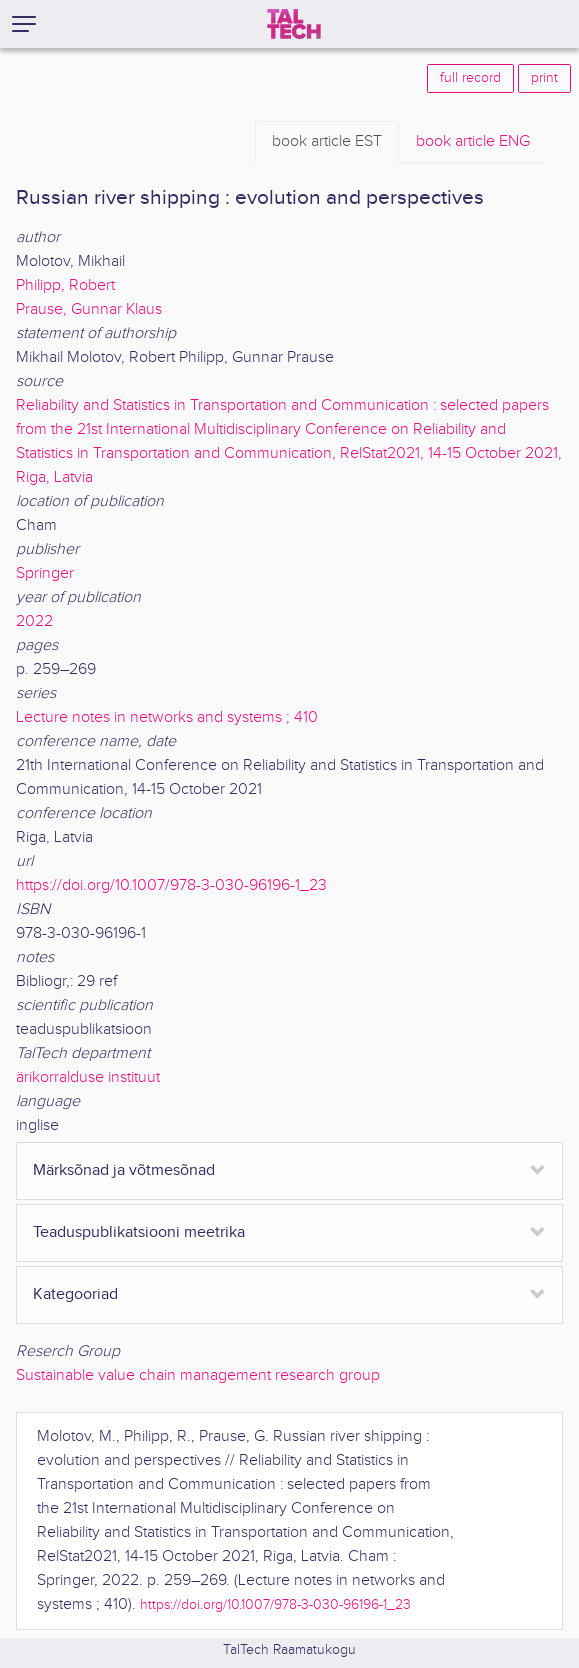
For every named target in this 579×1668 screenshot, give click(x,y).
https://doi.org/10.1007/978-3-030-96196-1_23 (171, 885)
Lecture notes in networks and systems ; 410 (167, 717)
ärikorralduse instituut (88, 1077)
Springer (45, 573)
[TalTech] (294, 24)
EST (327, 142)
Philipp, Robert (65, 285)
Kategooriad (75, 1294)
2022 (34, 621)
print (544, 78)
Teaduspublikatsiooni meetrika (139, 1232)
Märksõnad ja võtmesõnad (124, 1170)
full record (470, 78)
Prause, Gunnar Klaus (89, 309)
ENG (473, 142)
